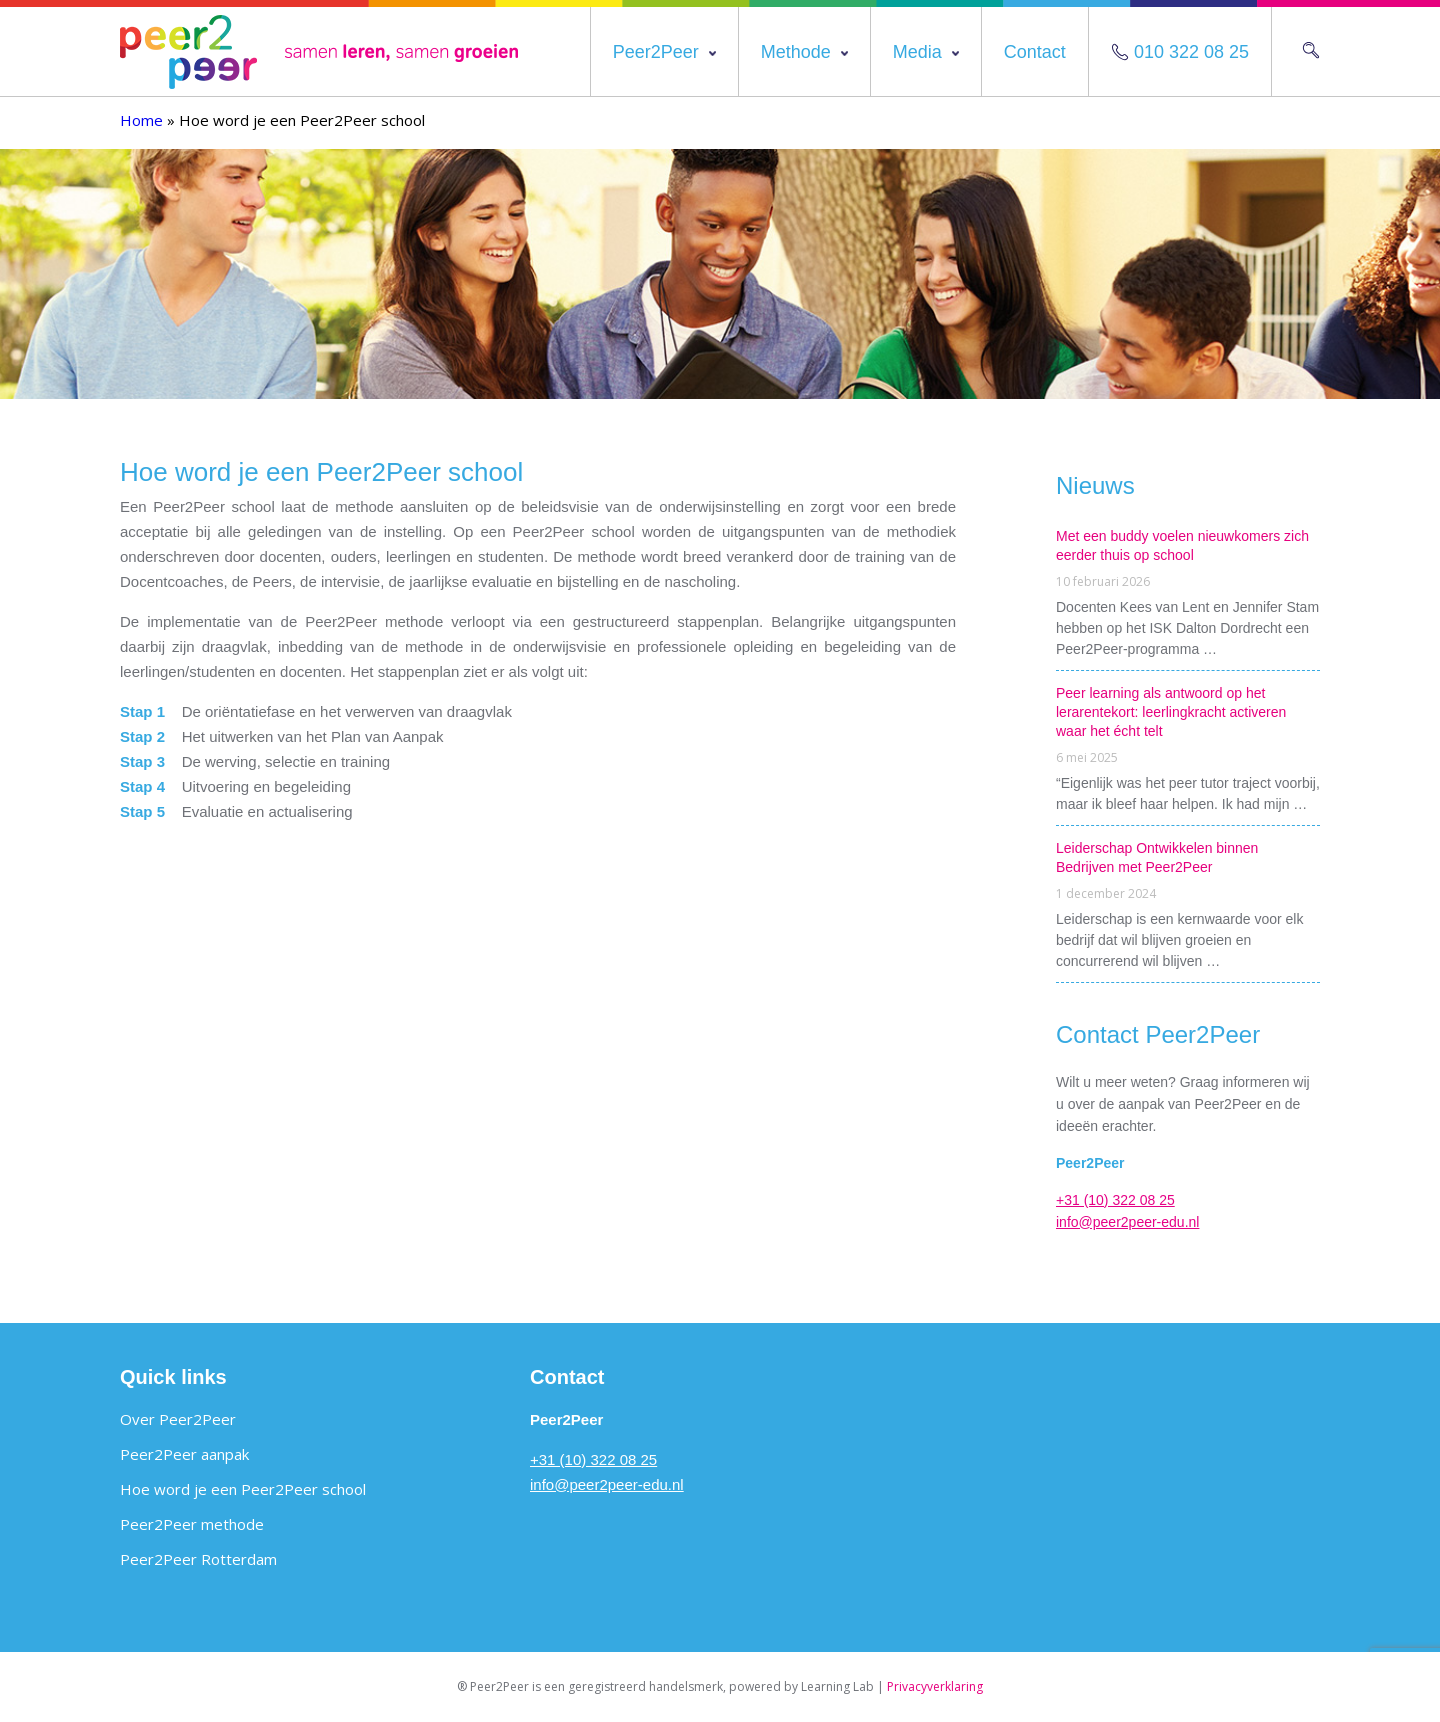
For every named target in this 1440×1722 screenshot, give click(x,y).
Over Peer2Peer (178, 1419)
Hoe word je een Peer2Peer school (243, 1489)
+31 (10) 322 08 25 (1115, 1200)
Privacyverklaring (935, 1686)
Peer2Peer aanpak (184, 1454)
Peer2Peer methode (192, 1524)
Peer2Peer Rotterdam (198, 1559)
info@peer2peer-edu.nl (1127, 1222)
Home (141, 120)
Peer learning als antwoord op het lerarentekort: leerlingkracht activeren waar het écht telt (1171, 712)
